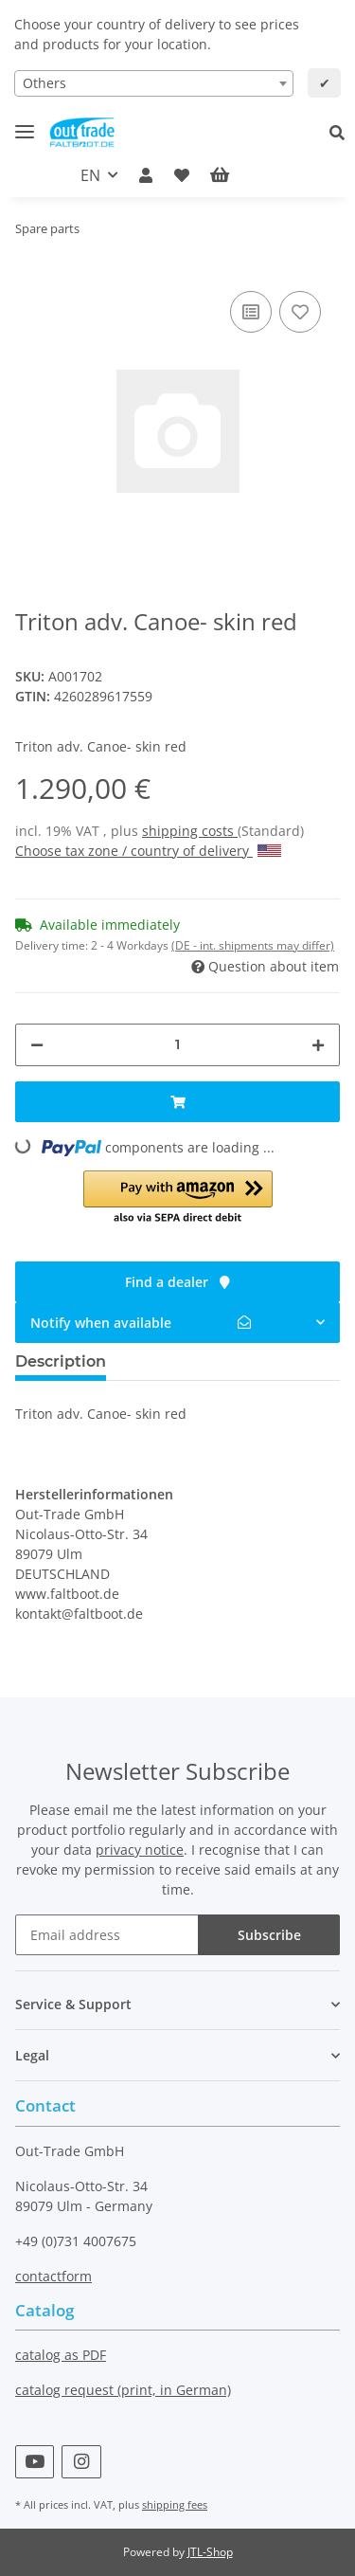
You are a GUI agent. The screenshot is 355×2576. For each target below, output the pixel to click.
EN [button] (90, 175)
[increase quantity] (318, 1045)
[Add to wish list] (300, 312)
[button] (342, 133)
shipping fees (174, 2504)
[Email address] (107, 1934)
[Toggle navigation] (24, 124)
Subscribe (269, 1935)
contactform (53, 2276)
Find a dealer (177, 1282)
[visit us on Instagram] (81, 2461)
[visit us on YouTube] (34, 2461)
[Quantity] (177, 1045)
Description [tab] (60, 1361)
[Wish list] (182, 175)
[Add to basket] (177, 1101)
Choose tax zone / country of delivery (148, 851)
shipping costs (190, 831)
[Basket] (235, 175)
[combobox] (153, 83)
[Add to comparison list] (251, 312)
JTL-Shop (210, 2552)
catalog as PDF (60, 2355)
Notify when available (140, 1323)
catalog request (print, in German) (123, 2390)
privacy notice (140, 1850)
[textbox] (154, 83)
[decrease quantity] (37, 1045)
